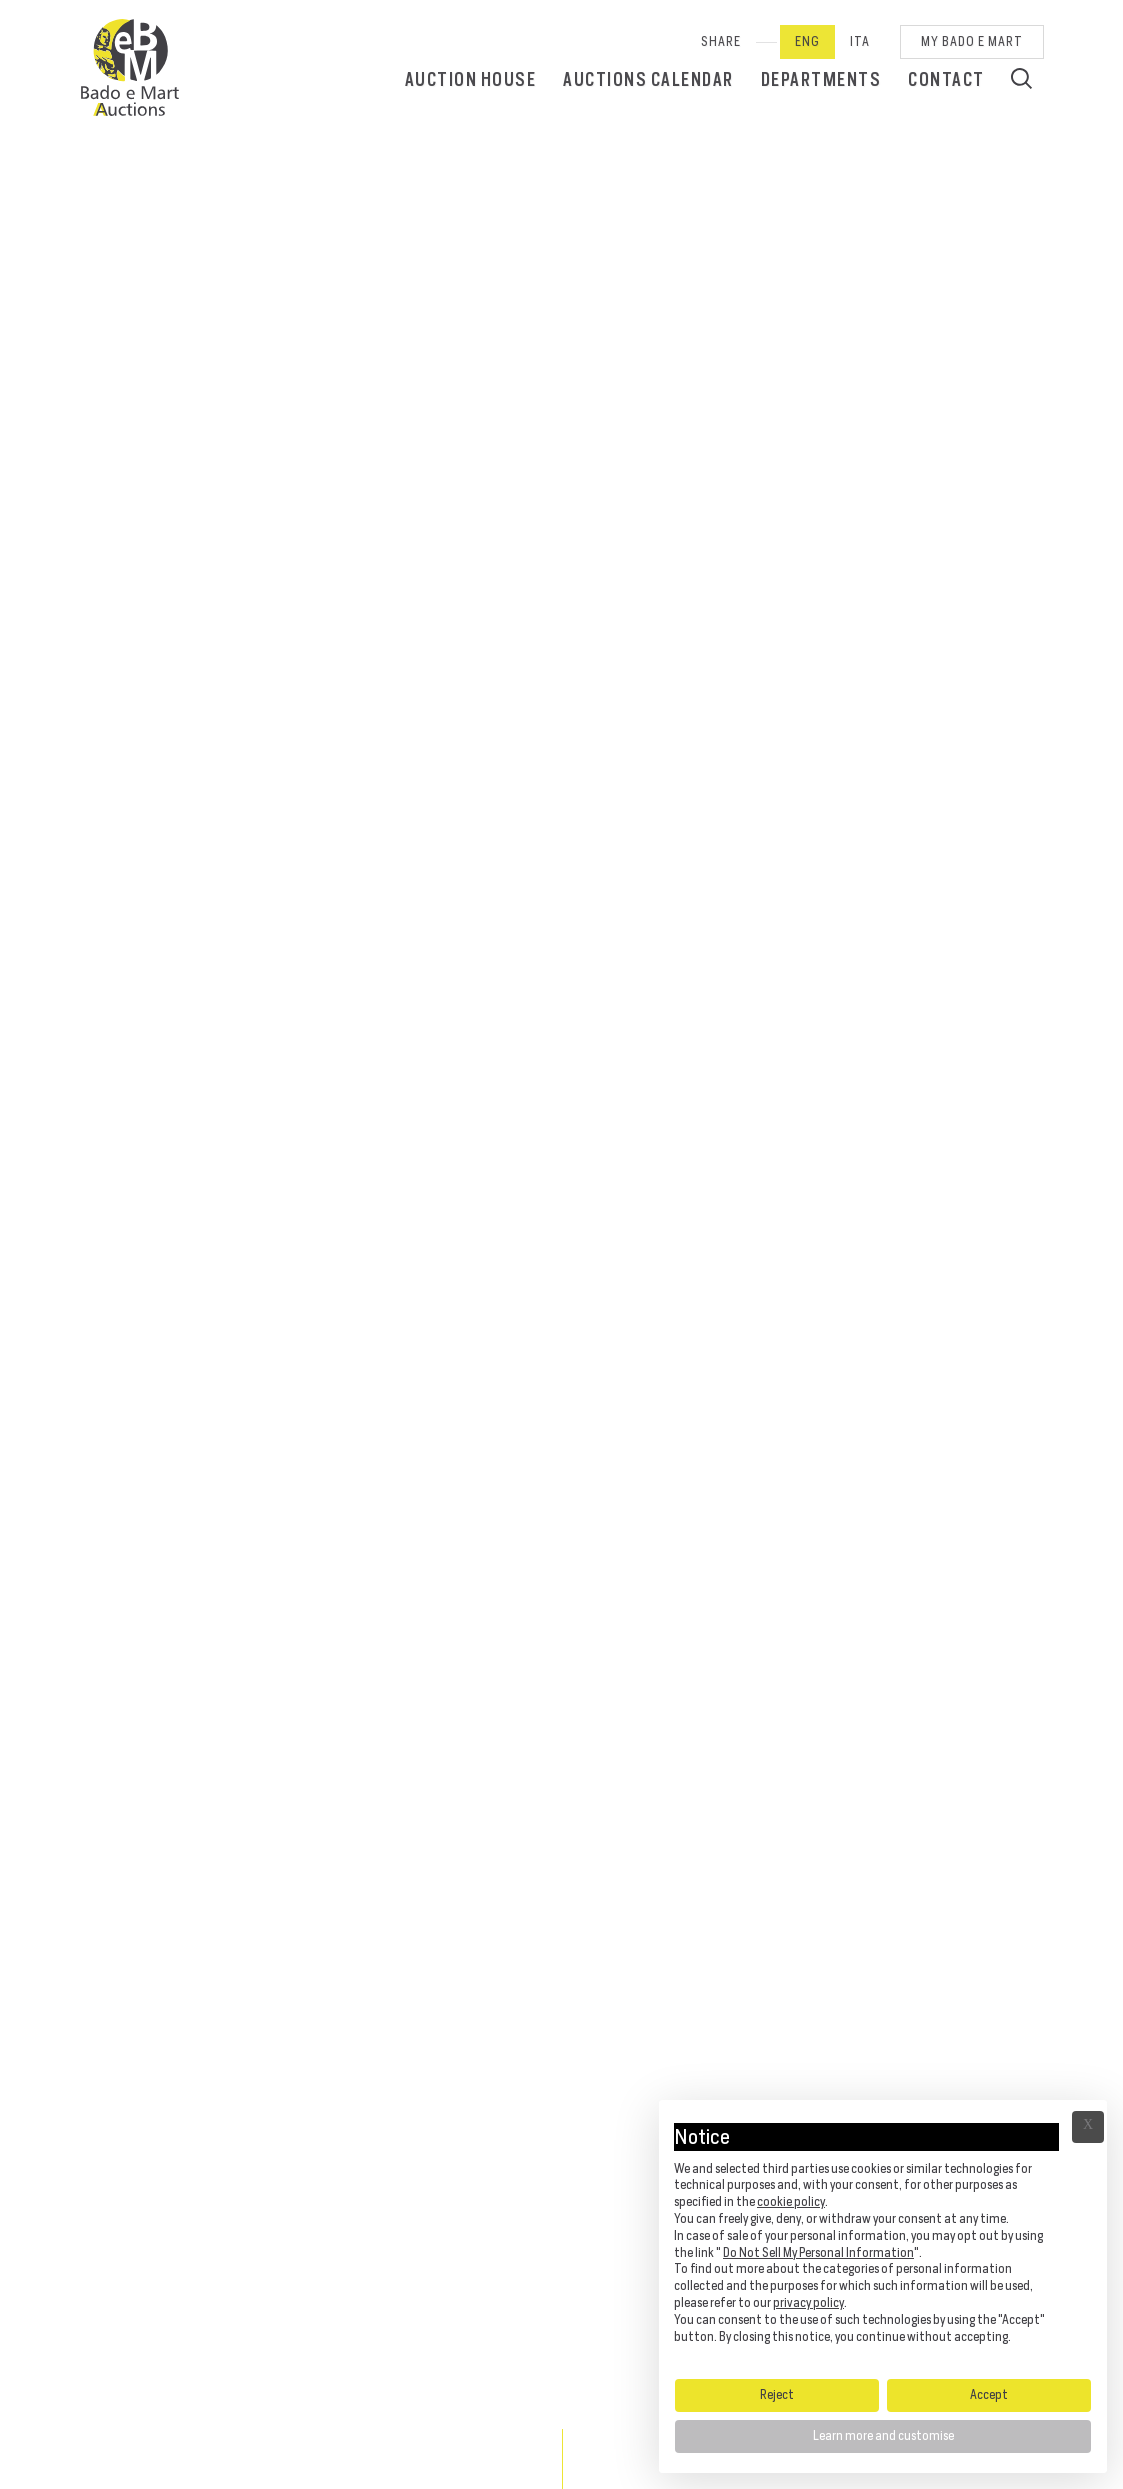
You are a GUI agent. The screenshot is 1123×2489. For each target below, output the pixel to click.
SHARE (721, 41)
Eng (807, 41)
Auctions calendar (648, 79)
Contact (946, 79)
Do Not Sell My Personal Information (818, 2252)
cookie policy (791, 2201)
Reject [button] (777, 2394)
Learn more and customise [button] (883, 2435)
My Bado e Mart (972, 41)
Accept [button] (989, 2394)
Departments (821, 79)
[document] (883, 2238)
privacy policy (808, 2302)
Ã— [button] (1088, 2127)
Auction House (471, 79)
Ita (860, 41)
